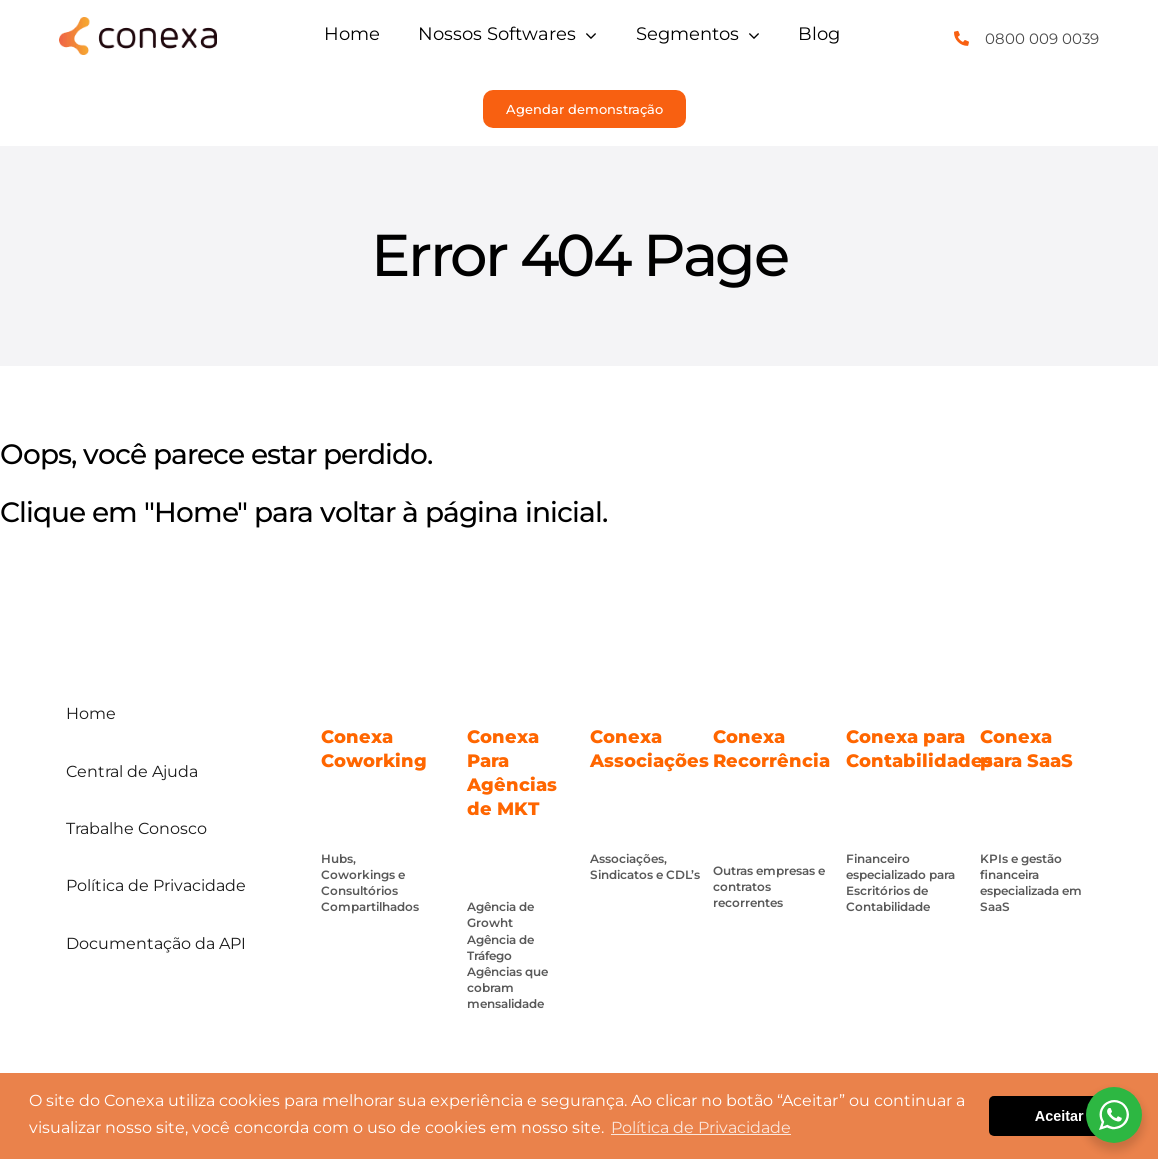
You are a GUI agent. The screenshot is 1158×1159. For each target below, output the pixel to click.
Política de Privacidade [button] (701, 1127)
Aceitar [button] (1059, 1116)
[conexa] (137, 25)
